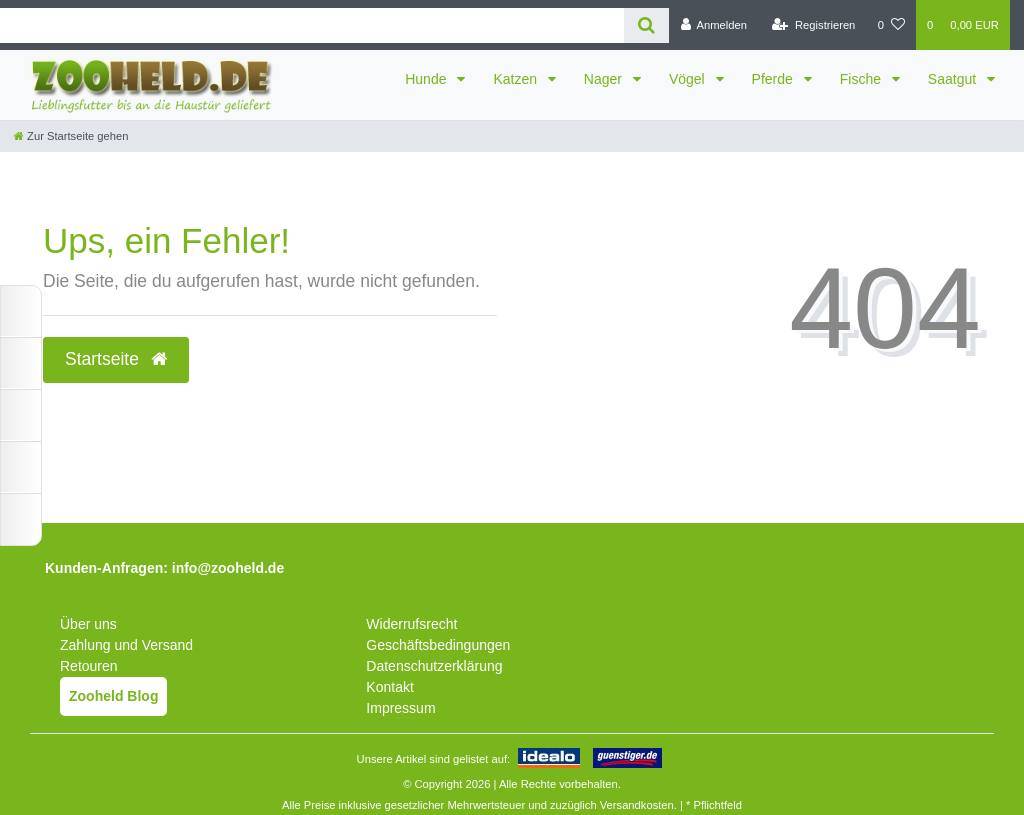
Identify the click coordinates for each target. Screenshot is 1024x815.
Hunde (427, 79)
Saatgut (954, 79)
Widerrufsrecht (411, 624)
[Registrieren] (813, 25)
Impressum (400, 708)
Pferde (774, 79)
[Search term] (312, 25)
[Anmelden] (713, 25)
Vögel (689, 79)
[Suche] (646, 25)
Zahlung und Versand (126, 645)
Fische (862, 79)
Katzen (516, 79)
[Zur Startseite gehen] (71, 136)
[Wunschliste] (891, 25)
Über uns (88, 624)
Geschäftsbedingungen (438, 645)
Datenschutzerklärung (434, 666)
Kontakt (389, 687)
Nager (605, 79)
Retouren (89, 666)
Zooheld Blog (113, 696)
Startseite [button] (116, 359)
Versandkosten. (638, 805)
